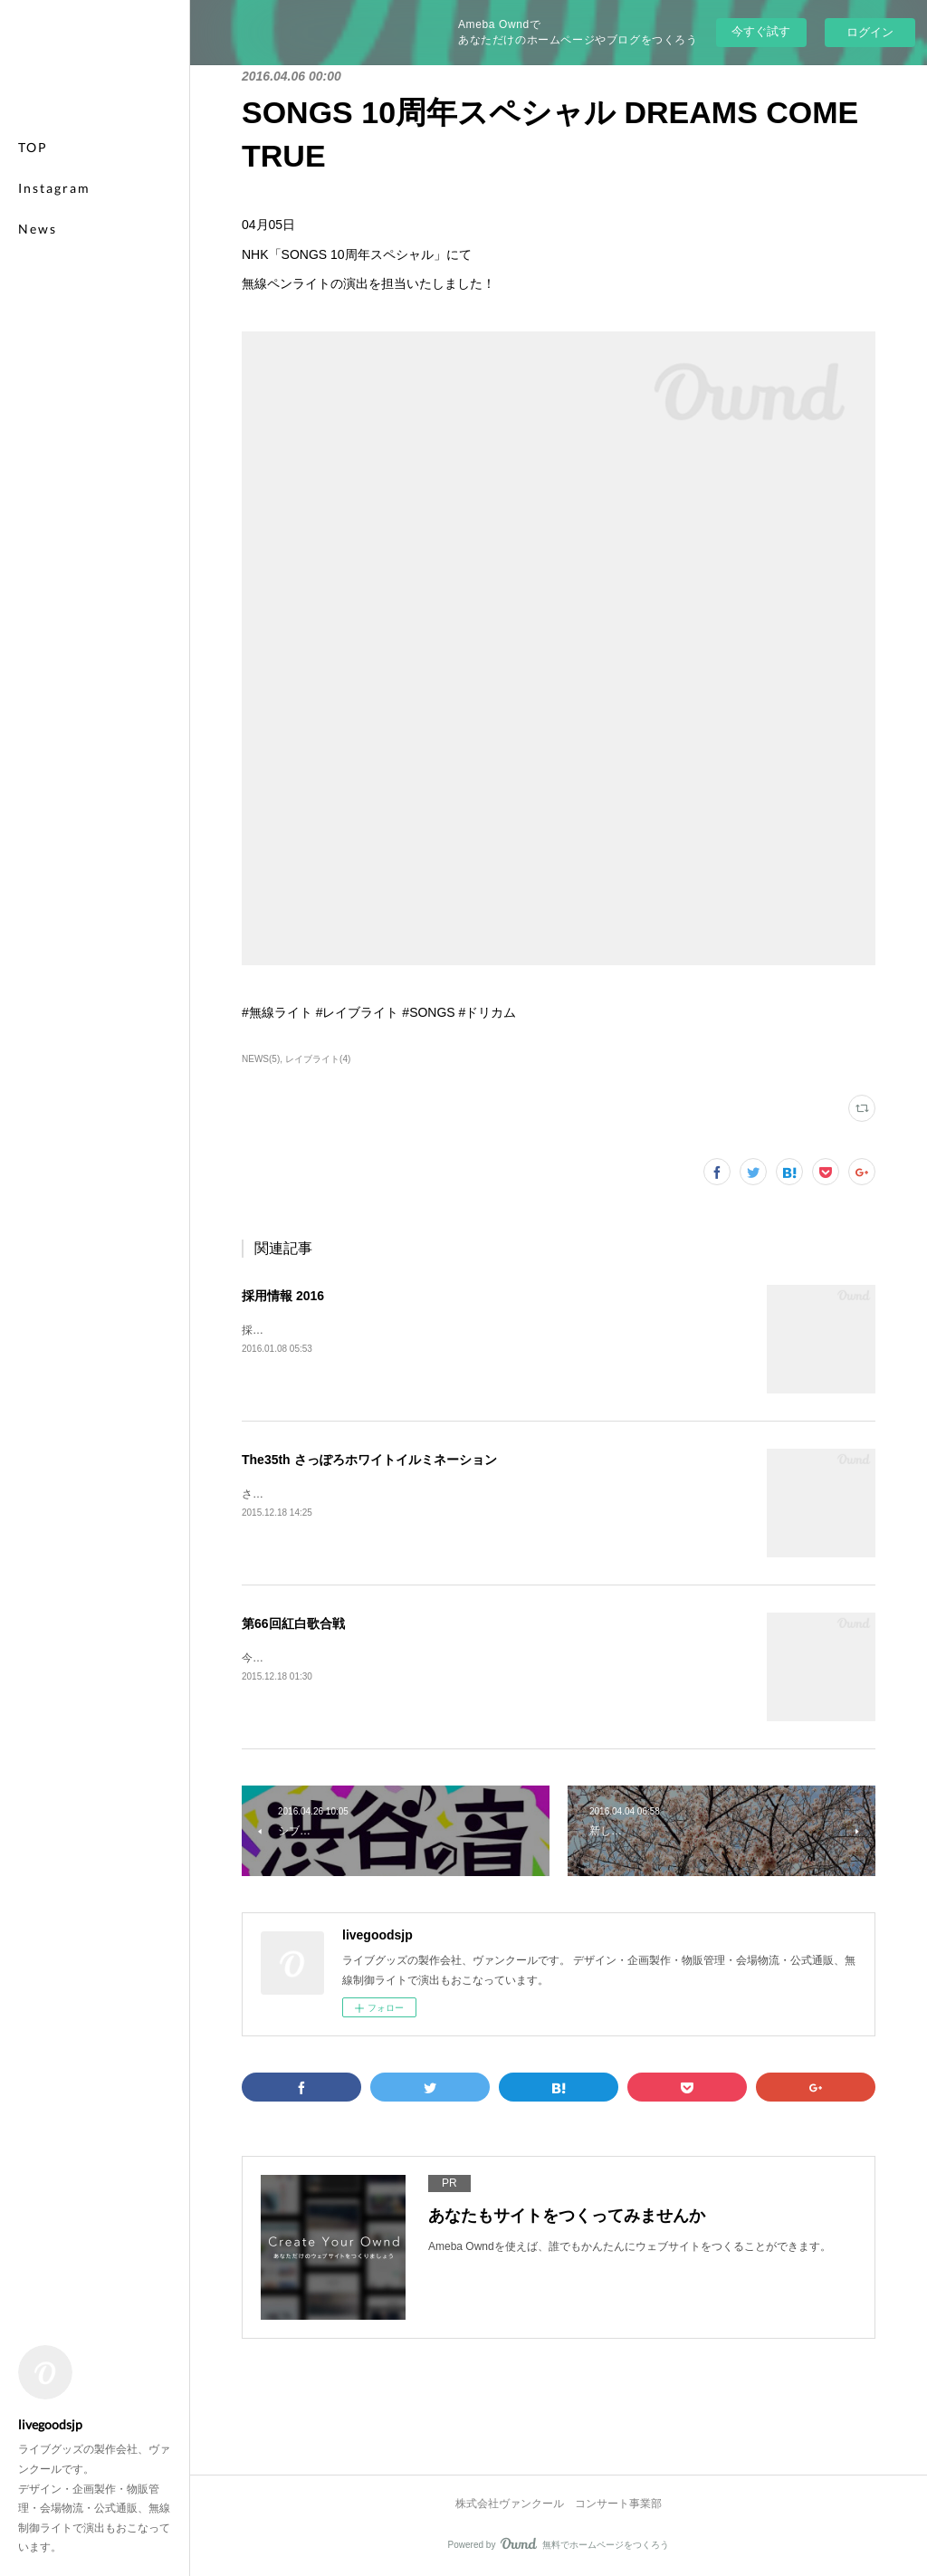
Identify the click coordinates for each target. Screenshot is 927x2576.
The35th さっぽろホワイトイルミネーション (369, 1459)
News (37, 228)
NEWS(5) (261, 1059)
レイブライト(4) (317, 1059)
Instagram (54, 188)
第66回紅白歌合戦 (293, 1623)
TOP (33, 147)
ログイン (870, 32)
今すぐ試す (760, 31)
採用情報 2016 (283, 1295)
